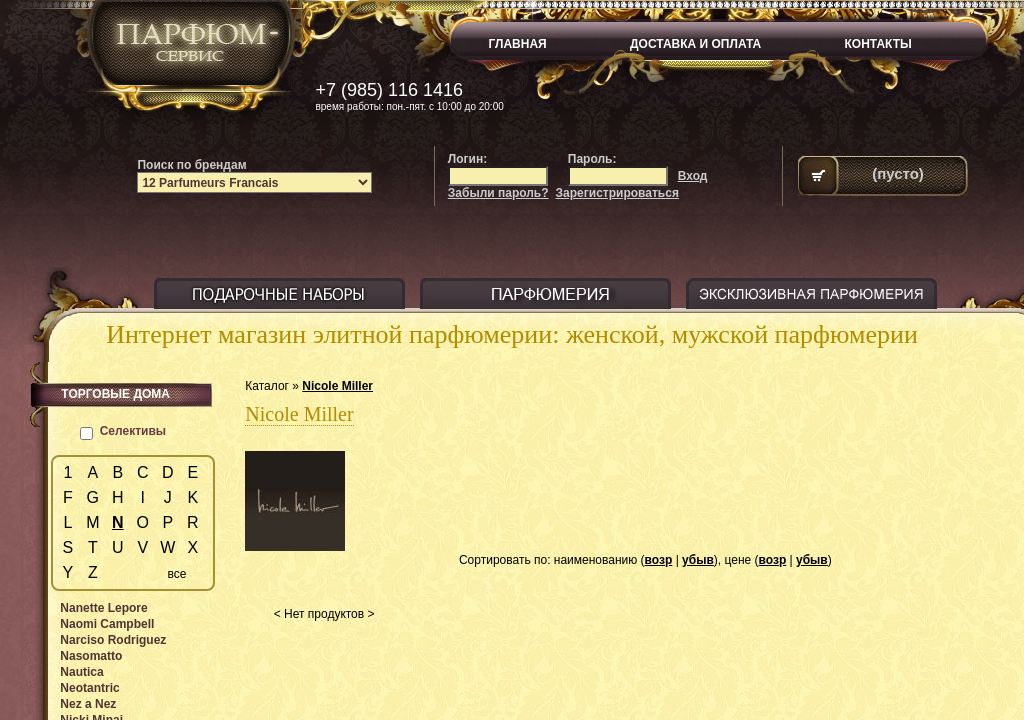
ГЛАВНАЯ (518, 44)
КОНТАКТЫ (878, 44)
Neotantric (89, 688)
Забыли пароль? (498, 193)
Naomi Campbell (107, 624)
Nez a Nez (88, 704)
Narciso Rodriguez (113, 640)
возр (659, 560)
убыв (698, 560)
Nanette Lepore (103, 608)
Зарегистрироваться (617, 193)
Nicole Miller (337, 386)
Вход (693, 176)
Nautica (81, 672)
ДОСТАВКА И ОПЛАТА (695, 44)
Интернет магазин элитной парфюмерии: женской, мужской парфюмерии (512, 334)
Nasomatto (91, 656)
